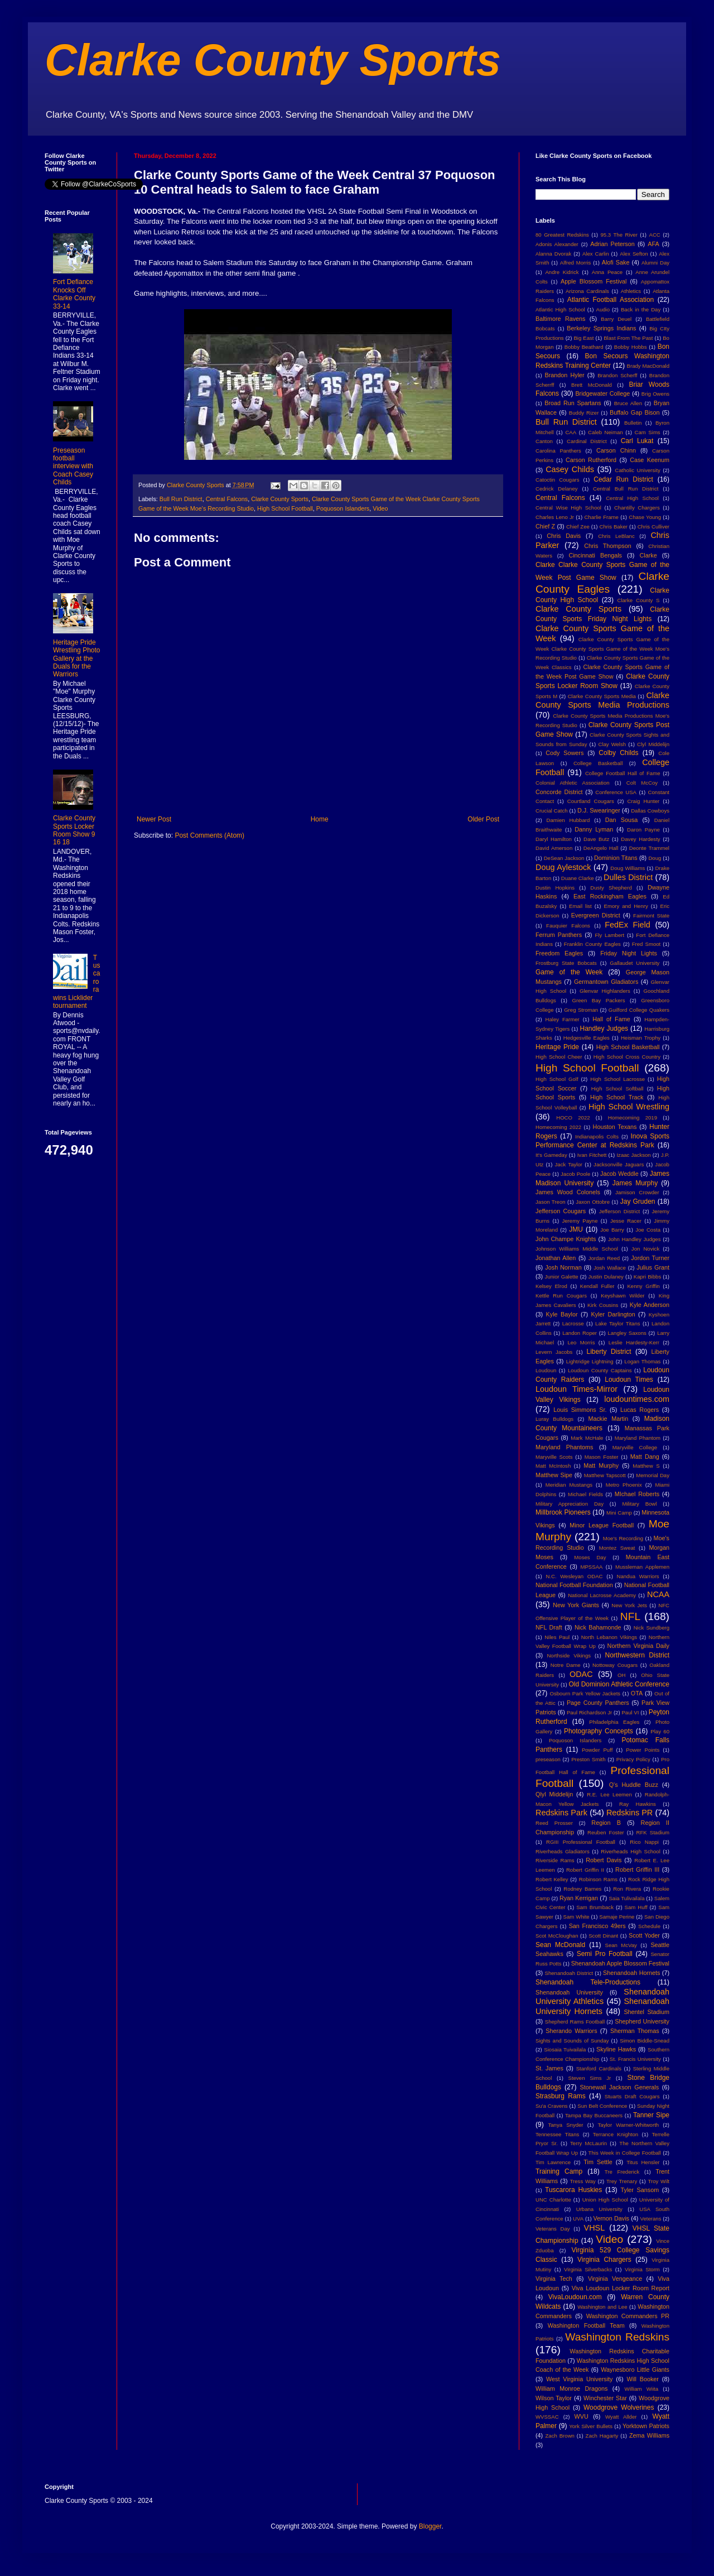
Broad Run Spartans (572, 403)
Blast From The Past (628, 338)
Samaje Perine (616, 1917)
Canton (544, 441)
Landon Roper (579, 1333)
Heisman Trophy (640, 1038)
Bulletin (632, 423)
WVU (581, 2416)
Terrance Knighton (616, 2134)
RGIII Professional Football (580, 1842)
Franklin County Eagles (592, 944)
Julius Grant (652, 1267)
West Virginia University (579, 2379)
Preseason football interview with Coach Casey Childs (73, 466)
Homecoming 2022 (558, 1127)
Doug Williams (627, 868)
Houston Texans (615, 1126)
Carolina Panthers (558, 451)
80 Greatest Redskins (562, 235)
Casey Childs (570, 469)
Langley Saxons (626, 1333)
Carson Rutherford (591, 459)
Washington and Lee (602, 2307)
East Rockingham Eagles (610, 896)
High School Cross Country (627, 1057)
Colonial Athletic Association (573, 783)
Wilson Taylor (554, 2398)
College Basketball (598, 763)
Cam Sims (647, 432)
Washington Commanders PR (627, 2316)
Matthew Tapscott (605, 1475)
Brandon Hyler (565, 375)
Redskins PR (629, 1812)
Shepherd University (642, 2021)
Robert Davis (603, 1860)
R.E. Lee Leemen (609, 1794)
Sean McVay (621, 1945)
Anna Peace (607, 272)
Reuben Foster (605, 1832)
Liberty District (609, 1352)
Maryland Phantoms (564, 1447)
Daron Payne (643, 829)
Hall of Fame (611, 1019)
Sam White (576, 1917)
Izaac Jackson (633, 1155)
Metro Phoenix (624, 1485)
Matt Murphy (601, 1465)
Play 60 (659, 1731)
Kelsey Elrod (551, 1286)
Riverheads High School (630, 1851)
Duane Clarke (577, 878)
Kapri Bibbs (647, 1276)
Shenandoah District (569, 1973)
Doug (654, 858)
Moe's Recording (623, 1538)
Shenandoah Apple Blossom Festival (620, 1963)
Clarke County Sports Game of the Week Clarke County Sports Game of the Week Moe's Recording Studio (602, 648)
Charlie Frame (601, 517)
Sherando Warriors (571, 2030)
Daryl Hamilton (554, 839)
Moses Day (590, 1557)
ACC (654, 235)
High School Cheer (559, 1057)
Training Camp (559, 2171)
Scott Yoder (644, 1935)
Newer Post (154, 819)
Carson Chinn (616, 450)
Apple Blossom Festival (593, 281)
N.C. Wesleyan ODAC (574, 1576)
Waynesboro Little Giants (635, 2369)
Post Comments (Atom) (209, 835)
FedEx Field (627, 924)
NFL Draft (549, 1627)
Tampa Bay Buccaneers (594, 2115)
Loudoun (546, 1370)
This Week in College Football (624, 2153)
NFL (630, 1616)
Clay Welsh (612, 744)
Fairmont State (651, 915)
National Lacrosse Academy (602, 1595)
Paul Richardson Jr (589, 1712)
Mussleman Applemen (642, 1567)
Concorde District (559, 792)
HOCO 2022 (573, 1117)
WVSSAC (547, 2417)
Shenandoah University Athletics (602, 1996)
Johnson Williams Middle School (577, 1249)
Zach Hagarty (602, 2436)
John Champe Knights (566, 1239)
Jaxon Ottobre (593, 1202)
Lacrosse (573, 1323)
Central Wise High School (568, 507)
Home (320, 819)
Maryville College (635, 1447)
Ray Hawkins (637, 1804)
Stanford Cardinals (598, 2068)
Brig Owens (655, 394)
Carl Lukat (637, 441)
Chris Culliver (653, 526)
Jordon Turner (650, 1258)
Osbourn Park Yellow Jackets (584, 1693)
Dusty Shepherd (610, 888)
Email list (580, 906)
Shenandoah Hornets (631, 1972)
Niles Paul (557, 1637)
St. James (549, 2068)
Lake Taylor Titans (617, 1323)
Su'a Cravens (552, 2106)
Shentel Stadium (646, 2011)
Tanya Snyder (565, 2125)
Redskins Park (561, 1812)
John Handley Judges (634, 1239)
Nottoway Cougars (615, 1665)
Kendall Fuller (597, 1286)
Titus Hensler (642, 2162)
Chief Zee (578, 526)
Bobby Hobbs (630, 347)
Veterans (651, 2218)
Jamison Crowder (637, 1192)
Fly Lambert (609, 935)
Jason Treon (551, 1202)
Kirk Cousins (602, 1305)
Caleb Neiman (605, 432)
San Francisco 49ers (597, 1926)
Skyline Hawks (616, 2049)
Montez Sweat (617, 1548)
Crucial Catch (552, 811)
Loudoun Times (629, 1379)
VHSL (594, 2227)
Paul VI (630, 1712)
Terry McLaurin (588, 2143)
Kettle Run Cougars (561, 1295)
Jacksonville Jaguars (619, 1164)
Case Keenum (649, 459)
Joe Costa (647, 1230)
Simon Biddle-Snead (644, 2040)
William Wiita (641, 2389)
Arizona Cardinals (587, 291)
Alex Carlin (595, 254)
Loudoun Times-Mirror (576, 1389)
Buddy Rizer (584, 413)
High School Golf (557, 1079)
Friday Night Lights (628, 953)
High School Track (616, 1097)
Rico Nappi (644, 1842)
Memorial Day (652, 1475)
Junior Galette (561, 1276)
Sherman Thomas (634, 2030)
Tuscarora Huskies (573, 2190)
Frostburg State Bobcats (566, 963)
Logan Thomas (642, 1361)
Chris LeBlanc (616, 536)
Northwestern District (637, 1655)
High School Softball (617, 1088)
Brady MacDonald (648, 366)
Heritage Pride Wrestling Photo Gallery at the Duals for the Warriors (76, 658)
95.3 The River (619, 235)
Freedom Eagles (559, 953)
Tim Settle (597, 2162)
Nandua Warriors (638, 1576)
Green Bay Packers (598, 1000)
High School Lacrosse (617, 1079)
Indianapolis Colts (597, 1136)
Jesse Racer (625, 1221)
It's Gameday (551, 1155)
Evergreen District (595, 915)
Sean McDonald (560, 1945)
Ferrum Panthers (559, 934)
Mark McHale (587, 1438)
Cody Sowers (564, 752)
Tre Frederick (622, 2172)
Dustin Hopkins (555, 888)
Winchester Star (605, 2398)
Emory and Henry (626, 906)
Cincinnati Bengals (595, 555)
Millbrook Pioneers (563, 1512)
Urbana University (599, 2209)
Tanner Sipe (651, 2115)
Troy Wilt (658, 2181)
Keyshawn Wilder (622, 1295)
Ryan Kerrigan (578, 1898)
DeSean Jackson (564, 858)
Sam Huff (636, 1907)
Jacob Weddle (619, 1173)
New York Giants (576, 1605)
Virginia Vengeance (615, 2278)
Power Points (642, 1750)
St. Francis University (635, 2059)
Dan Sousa (621, 819)
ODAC (581, 1674)
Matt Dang (644, 1456)
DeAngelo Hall (601, 848)
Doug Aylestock (563, 867)
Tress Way (583, 2181)
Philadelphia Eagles (614, 1722)
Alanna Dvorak (553, 254)
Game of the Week (569, 972)
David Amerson (554, 848)
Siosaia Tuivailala (565, 2049)
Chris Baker (614, 526)
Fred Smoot (646, 944)
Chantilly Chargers (637, 507)
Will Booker (642, 2379)
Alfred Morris (575, 262)
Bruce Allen (628, 403)
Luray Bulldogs (554, 1419)
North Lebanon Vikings (609, 1637)
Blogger (430, 2526)
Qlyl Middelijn (554, 1794)
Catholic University (637, 470)
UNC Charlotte (553, 2200)
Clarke (648, 555)
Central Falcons (227, 499)
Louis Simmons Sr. (579, 1409)
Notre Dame (566, 1665)
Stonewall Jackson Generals (619, 2087)
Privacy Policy (633, 1759)
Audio (603, 309)
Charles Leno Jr (555, 517)
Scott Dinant (603, 1936)
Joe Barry (612, 1230)
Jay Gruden (637, 1201)
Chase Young (645, 517)
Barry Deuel (616, 319)
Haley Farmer (563, 1019)
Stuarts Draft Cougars (632, 2096)
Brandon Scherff (617, 375)
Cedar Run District (623, 479)
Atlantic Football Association (610, 300)
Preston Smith (588, 1759)
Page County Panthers (598, 1702)
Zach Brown (559, 2436)
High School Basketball (628, 1047)
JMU (576, 1229)
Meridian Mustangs (569, 1485)
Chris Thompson (607, 545)
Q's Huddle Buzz (633, 1784)
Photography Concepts (598, 1731)
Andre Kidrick (561, 272)
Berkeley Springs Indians (601, 328)
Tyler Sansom (640, 2189)
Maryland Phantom (637, 1438)
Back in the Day (640, 309)
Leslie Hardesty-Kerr (634, 1342)
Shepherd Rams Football (575, 2021)
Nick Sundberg (651, 1628)
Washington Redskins (617, 2337)
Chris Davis (564, 535)
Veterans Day (553, 2229)
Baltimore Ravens (561, 318)
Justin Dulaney (606, 1276)
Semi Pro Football (605, 1954)
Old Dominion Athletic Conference (618, 1684)
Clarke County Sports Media (602, 696)
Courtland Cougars (590, 801)
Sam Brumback (595, 1907)
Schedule (649, 1926)
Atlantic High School (560, 309)
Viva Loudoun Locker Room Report (620, 2288)
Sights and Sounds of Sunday (572, 2040)
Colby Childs (618, 753)
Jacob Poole (575, 1174)
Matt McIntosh (553, 1466)
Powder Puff (597, 1750)
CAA (570, 432)
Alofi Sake (616, 262)
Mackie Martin (608, 1418)
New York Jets (629, 1605)
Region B (606, 1822)
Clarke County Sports (273, 60)
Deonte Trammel (649, 848)
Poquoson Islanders (342, 508)
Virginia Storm (642, 2269)
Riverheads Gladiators (563, 1851)
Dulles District (628, 877)
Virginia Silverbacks (588, 2269)
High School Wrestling (628, 1106)
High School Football (285, 508)
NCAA (658, 1594)
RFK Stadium (652, 1832)
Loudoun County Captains (600, 1370)
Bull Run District (181, 499)
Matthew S (646, 1466)
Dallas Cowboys (650, 811)
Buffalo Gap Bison (634, 412)
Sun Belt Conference (602, 2106)
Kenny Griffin (643, 1286)
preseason (548, 1759)
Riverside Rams (555, 1860)
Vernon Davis (611, 2218)
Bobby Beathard (584, 347)
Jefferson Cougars (561, 1211)
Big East (583, 338)
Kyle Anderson (649, 1304)
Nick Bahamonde (598, 1627)
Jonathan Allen (556, 1258)
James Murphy (635, 1183)
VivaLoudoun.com (575, 2297)
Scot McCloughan (557, 1936)
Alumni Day (655, 262)
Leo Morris (581, 1342)
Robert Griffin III (637, 1869)
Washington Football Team (586, 2325)
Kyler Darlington (613, 1314)
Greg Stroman (581, 1010)
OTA (637, 1693)
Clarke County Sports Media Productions (602, 700)
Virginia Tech (554, 2278)
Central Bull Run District (625, 489)
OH (621, 1675)
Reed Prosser (554, 1823)
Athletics (631, 291)
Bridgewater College (602, 393)
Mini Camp (619, 1513)
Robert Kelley (552, 1879)
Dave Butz (596, 839)
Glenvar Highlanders (605, 991)
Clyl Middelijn (653, 744)
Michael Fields (585, 1494)
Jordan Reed (604, 1258)
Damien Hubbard (568, 820)
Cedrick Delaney (557, 489)
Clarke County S (638, 600)
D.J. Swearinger (598, 810)
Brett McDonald (591, 385)
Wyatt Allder (621, 2417)
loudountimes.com (636, 1399)
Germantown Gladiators (606, 981)
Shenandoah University (569, 1992)
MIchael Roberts (637, 1494)
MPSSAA (591, 1567)
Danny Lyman (594, 829)
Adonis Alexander (557, 244)
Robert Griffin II (585, 1870)
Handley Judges (604, 1028)
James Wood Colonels (568, 1192)
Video (380, 508)
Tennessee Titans (557, 2134)
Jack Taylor (568, 1164)
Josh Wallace (610, 1268)
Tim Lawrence (553, 2162)
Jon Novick (645, 1249)
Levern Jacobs (554, 1352)
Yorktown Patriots (646, 2426)
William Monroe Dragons (571, 2388)
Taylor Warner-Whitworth (628, 2125)
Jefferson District (619, 1211)
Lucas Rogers (639, 1409)
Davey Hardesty (640, 839)
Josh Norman (563, 1267)
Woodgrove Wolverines (618, 2407)
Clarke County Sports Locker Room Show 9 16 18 (74, 830)
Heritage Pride (557, 1047)
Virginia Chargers (604, 2259)
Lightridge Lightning (590, 1361)
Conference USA (615, 792)
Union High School (605, 2200)
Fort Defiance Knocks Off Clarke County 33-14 (74, 294)
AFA (653, 244)
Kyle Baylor (562, 1314)
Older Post (483, 819)
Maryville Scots (554, 1457)
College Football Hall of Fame (622, 773)
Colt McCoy (642, 783)
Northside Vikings (569, 1655)
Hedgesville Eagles (586, 1038)
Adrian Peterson (612, 244)
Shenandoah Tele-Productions (588, 1982)
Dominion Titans (616, 857)
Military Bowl (639, 1504)
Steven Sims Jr (589, 2078)
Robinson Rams (598, 1879)
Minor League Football (602, 1525)
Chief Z (545, 526)
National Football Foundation (574, 1585)
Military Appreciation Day (570, 1504)
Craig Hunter (643, 801)
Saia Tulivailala (626, 1898)
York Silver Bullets (590, 2426)
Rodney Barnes (582, 1889)
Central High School (632, 498)
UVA (578, 2218)
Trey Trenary (621, 2181)
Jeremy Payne (579, 1221)
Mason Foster (602, 1457)
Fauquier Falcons (568, 925)
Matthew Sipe (554, 1475)
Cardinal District (587, 441)
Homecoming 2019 (632, 1117)
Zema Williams (649, 2435)
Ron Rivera (627, 1889)
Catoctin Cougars (557, 480)
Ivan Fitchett (592, 1155)
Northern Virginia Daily (638, 1645)
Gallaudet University (634, 963)
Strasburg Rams (561, 2096)
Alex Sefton (634, 254)
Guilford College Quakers (639, 1010)
